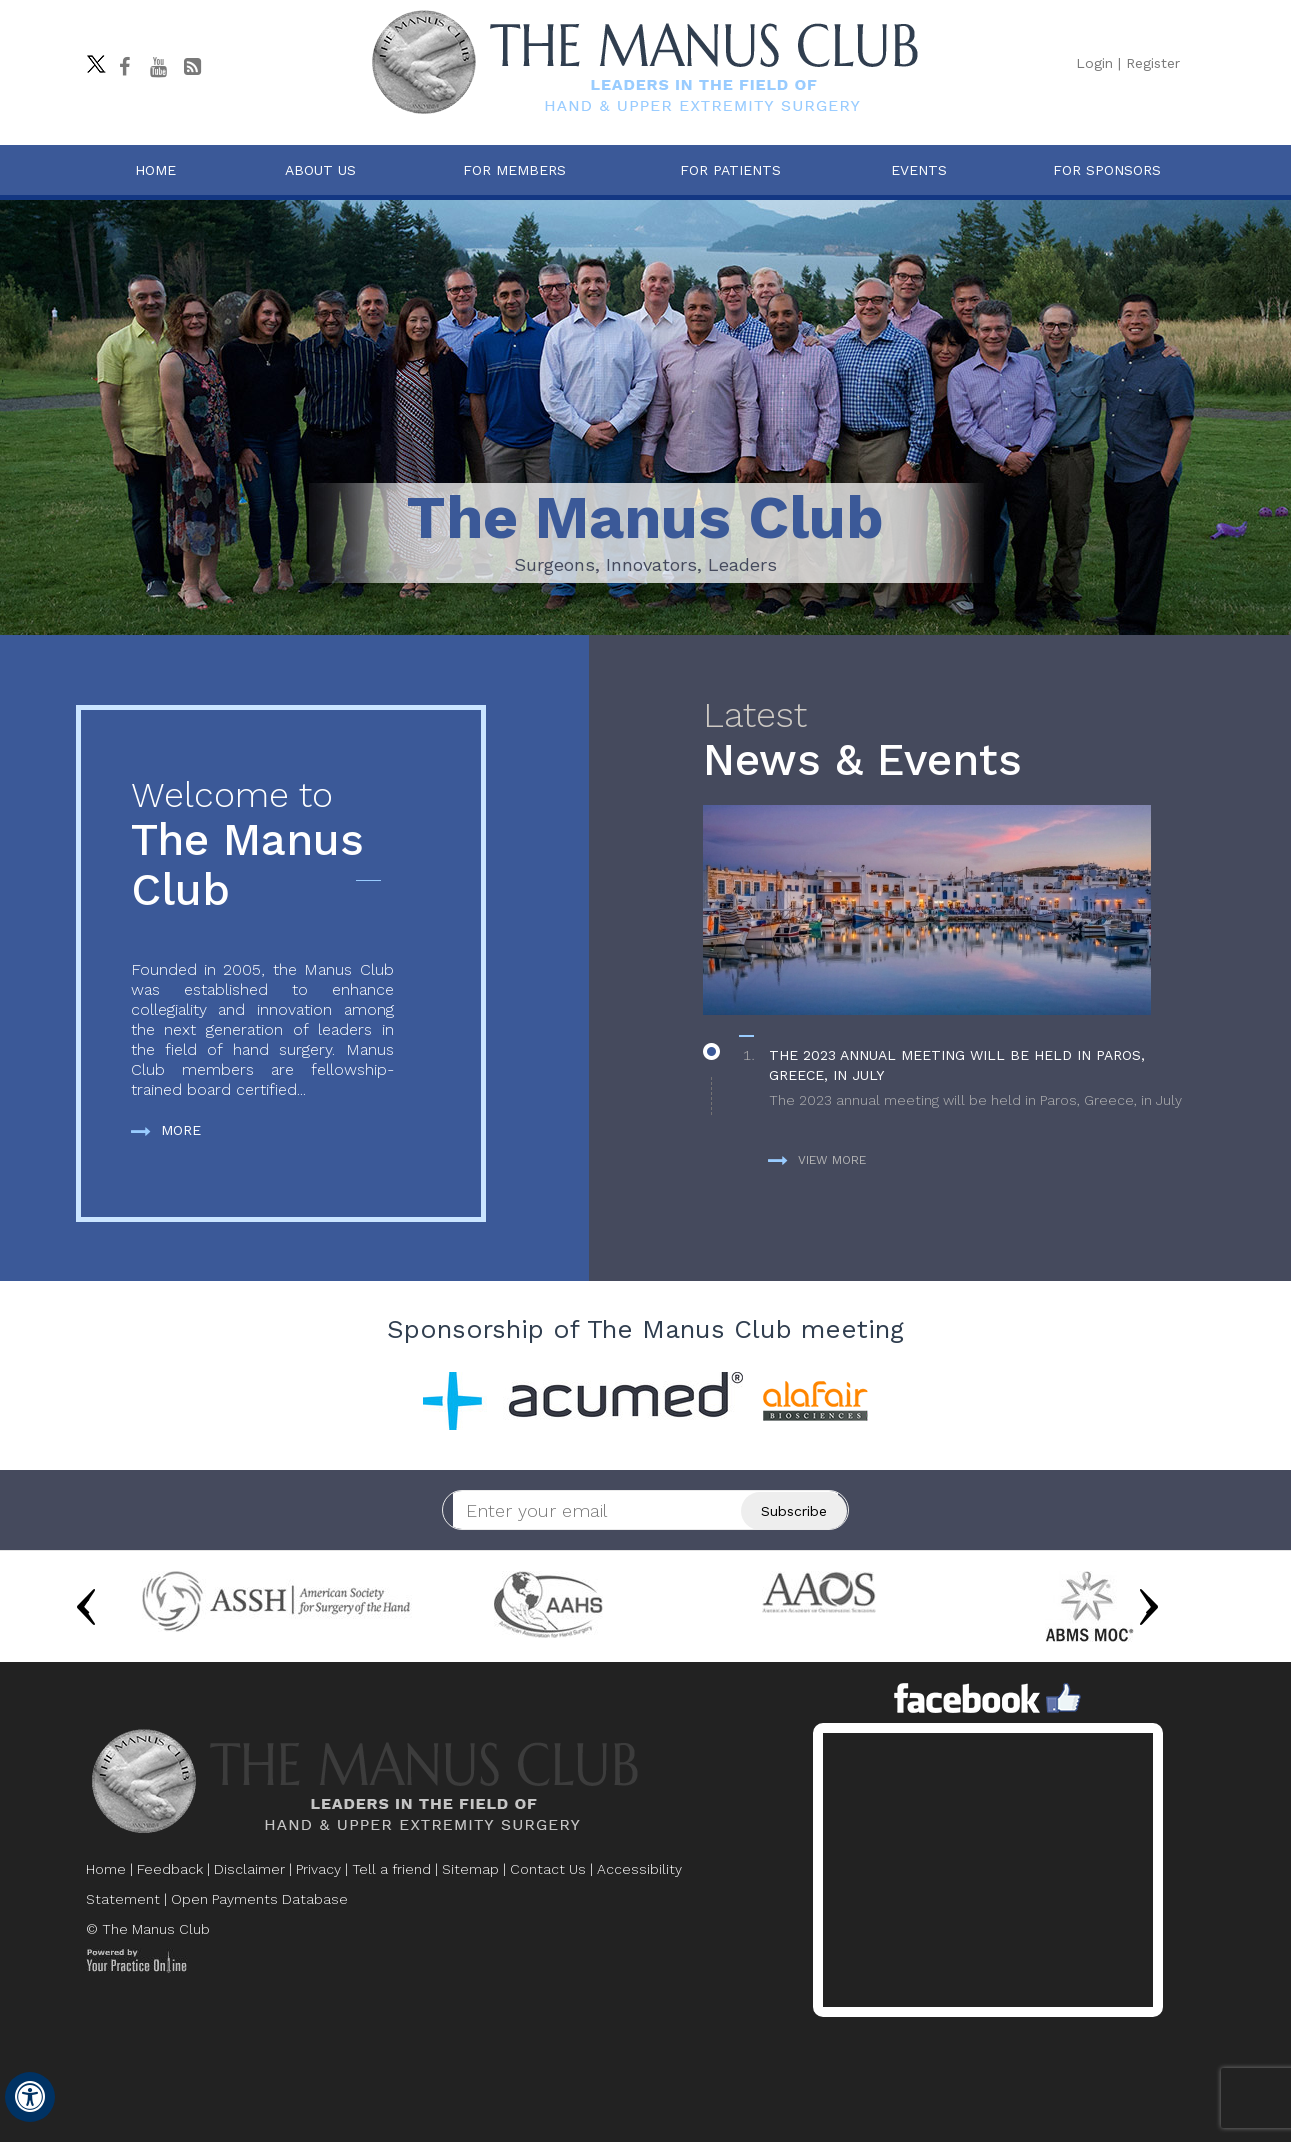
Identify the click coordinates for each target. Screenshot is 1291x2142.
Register (1153, 63)
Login (1094, 63)
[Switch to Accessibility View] (30, 2097)
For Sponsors (1107, 170)
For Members (514, 170)
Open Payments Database (259, 1899)
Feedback (170, 1869)
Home (155, 170)
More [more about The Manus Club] (166, 1130)
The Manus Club (262, 845)
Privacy (318, 1869)
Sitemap (470, 1869)
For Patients (730, 170)
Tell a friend (391, 1869)
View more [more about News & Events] (817, 1160)
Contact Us (548, 1869)
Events (919, 170)
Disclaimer (249, 1869)
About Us (320, 170)
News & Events (949, 740)
